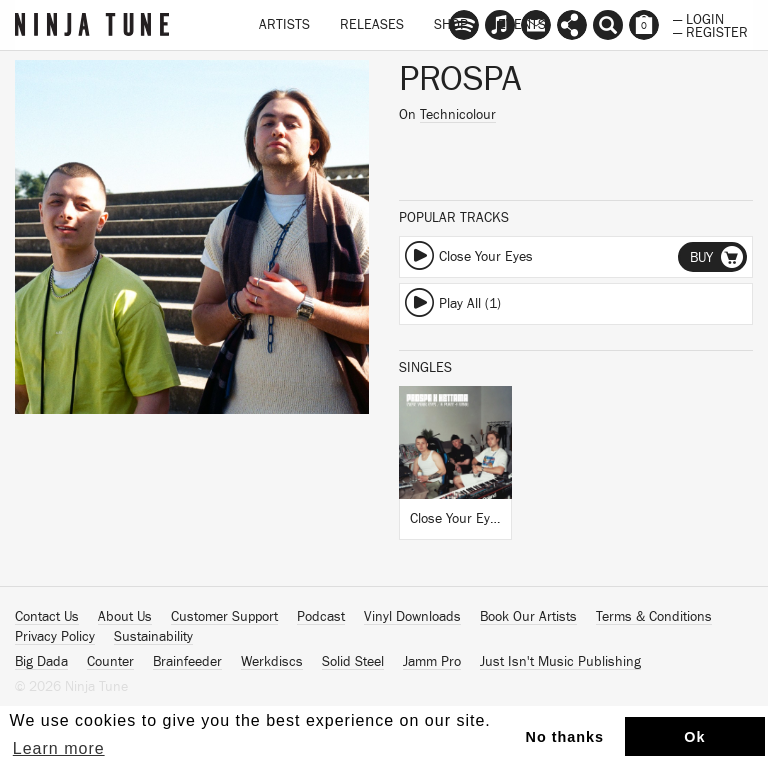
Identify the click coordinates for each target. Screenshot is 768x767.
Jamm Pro (432, 662)
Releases (372, 25)
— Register (710, 31)
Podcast (321, 617)
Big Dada (41, 662)
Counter (110, 662)
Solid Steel (353, 662)
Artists (284, 25)
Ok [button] (694, 737)
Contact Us (47, 617)
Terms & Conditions (654, 617)
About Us (125, 617)
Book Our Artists (528, 617)
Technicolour (458, 115)
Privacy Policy (55, 637)
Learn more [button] (59, 748)
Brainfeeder (187, 662)
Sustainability (153, 637)
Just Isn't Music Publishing (560, 662)
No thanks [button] (565, 737)
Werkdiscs (272, 662)
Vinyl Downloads (412, 617)
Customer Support (224, 617)
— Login (698, 18)
